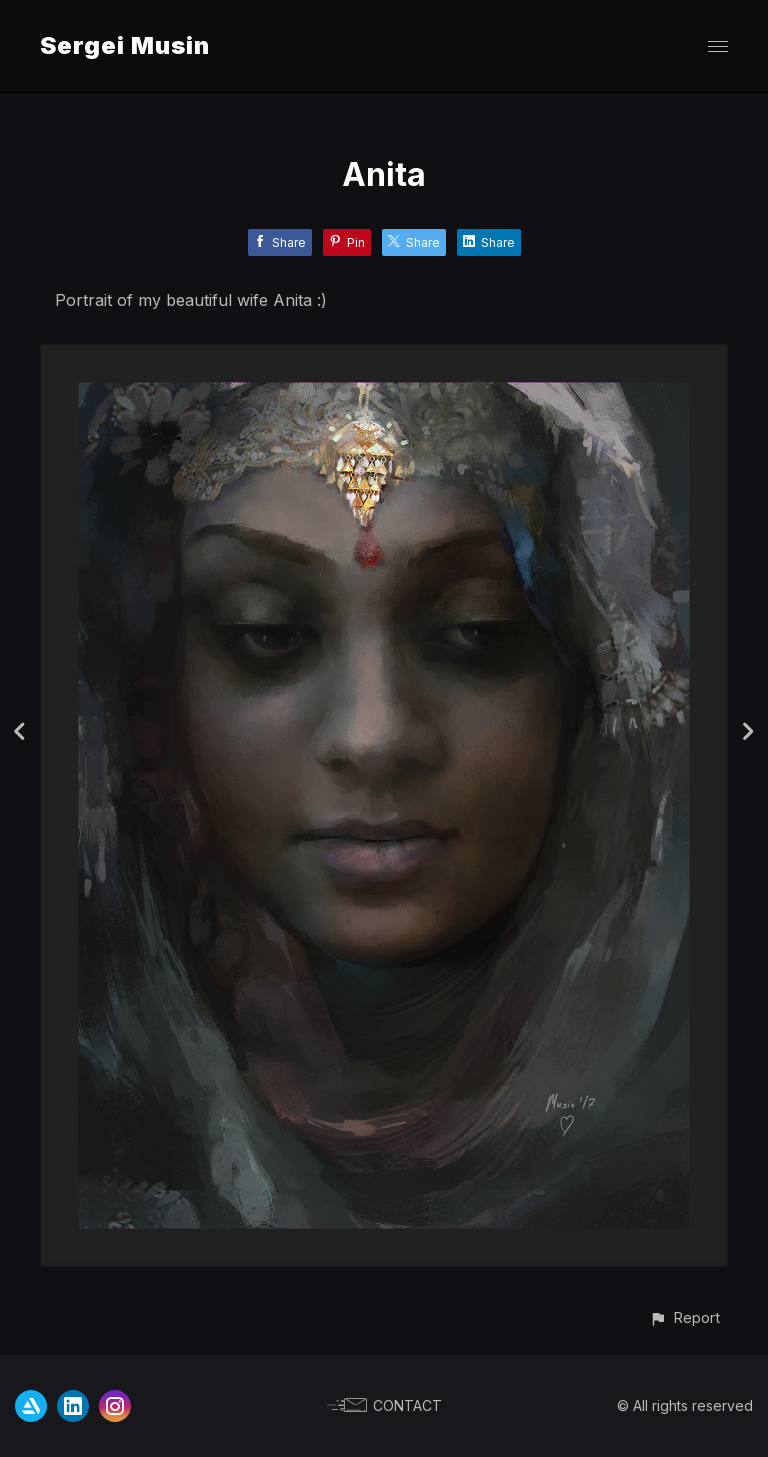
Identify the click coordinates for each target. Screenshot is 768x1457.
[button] (684, 1317)
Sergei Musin (125, 45)
